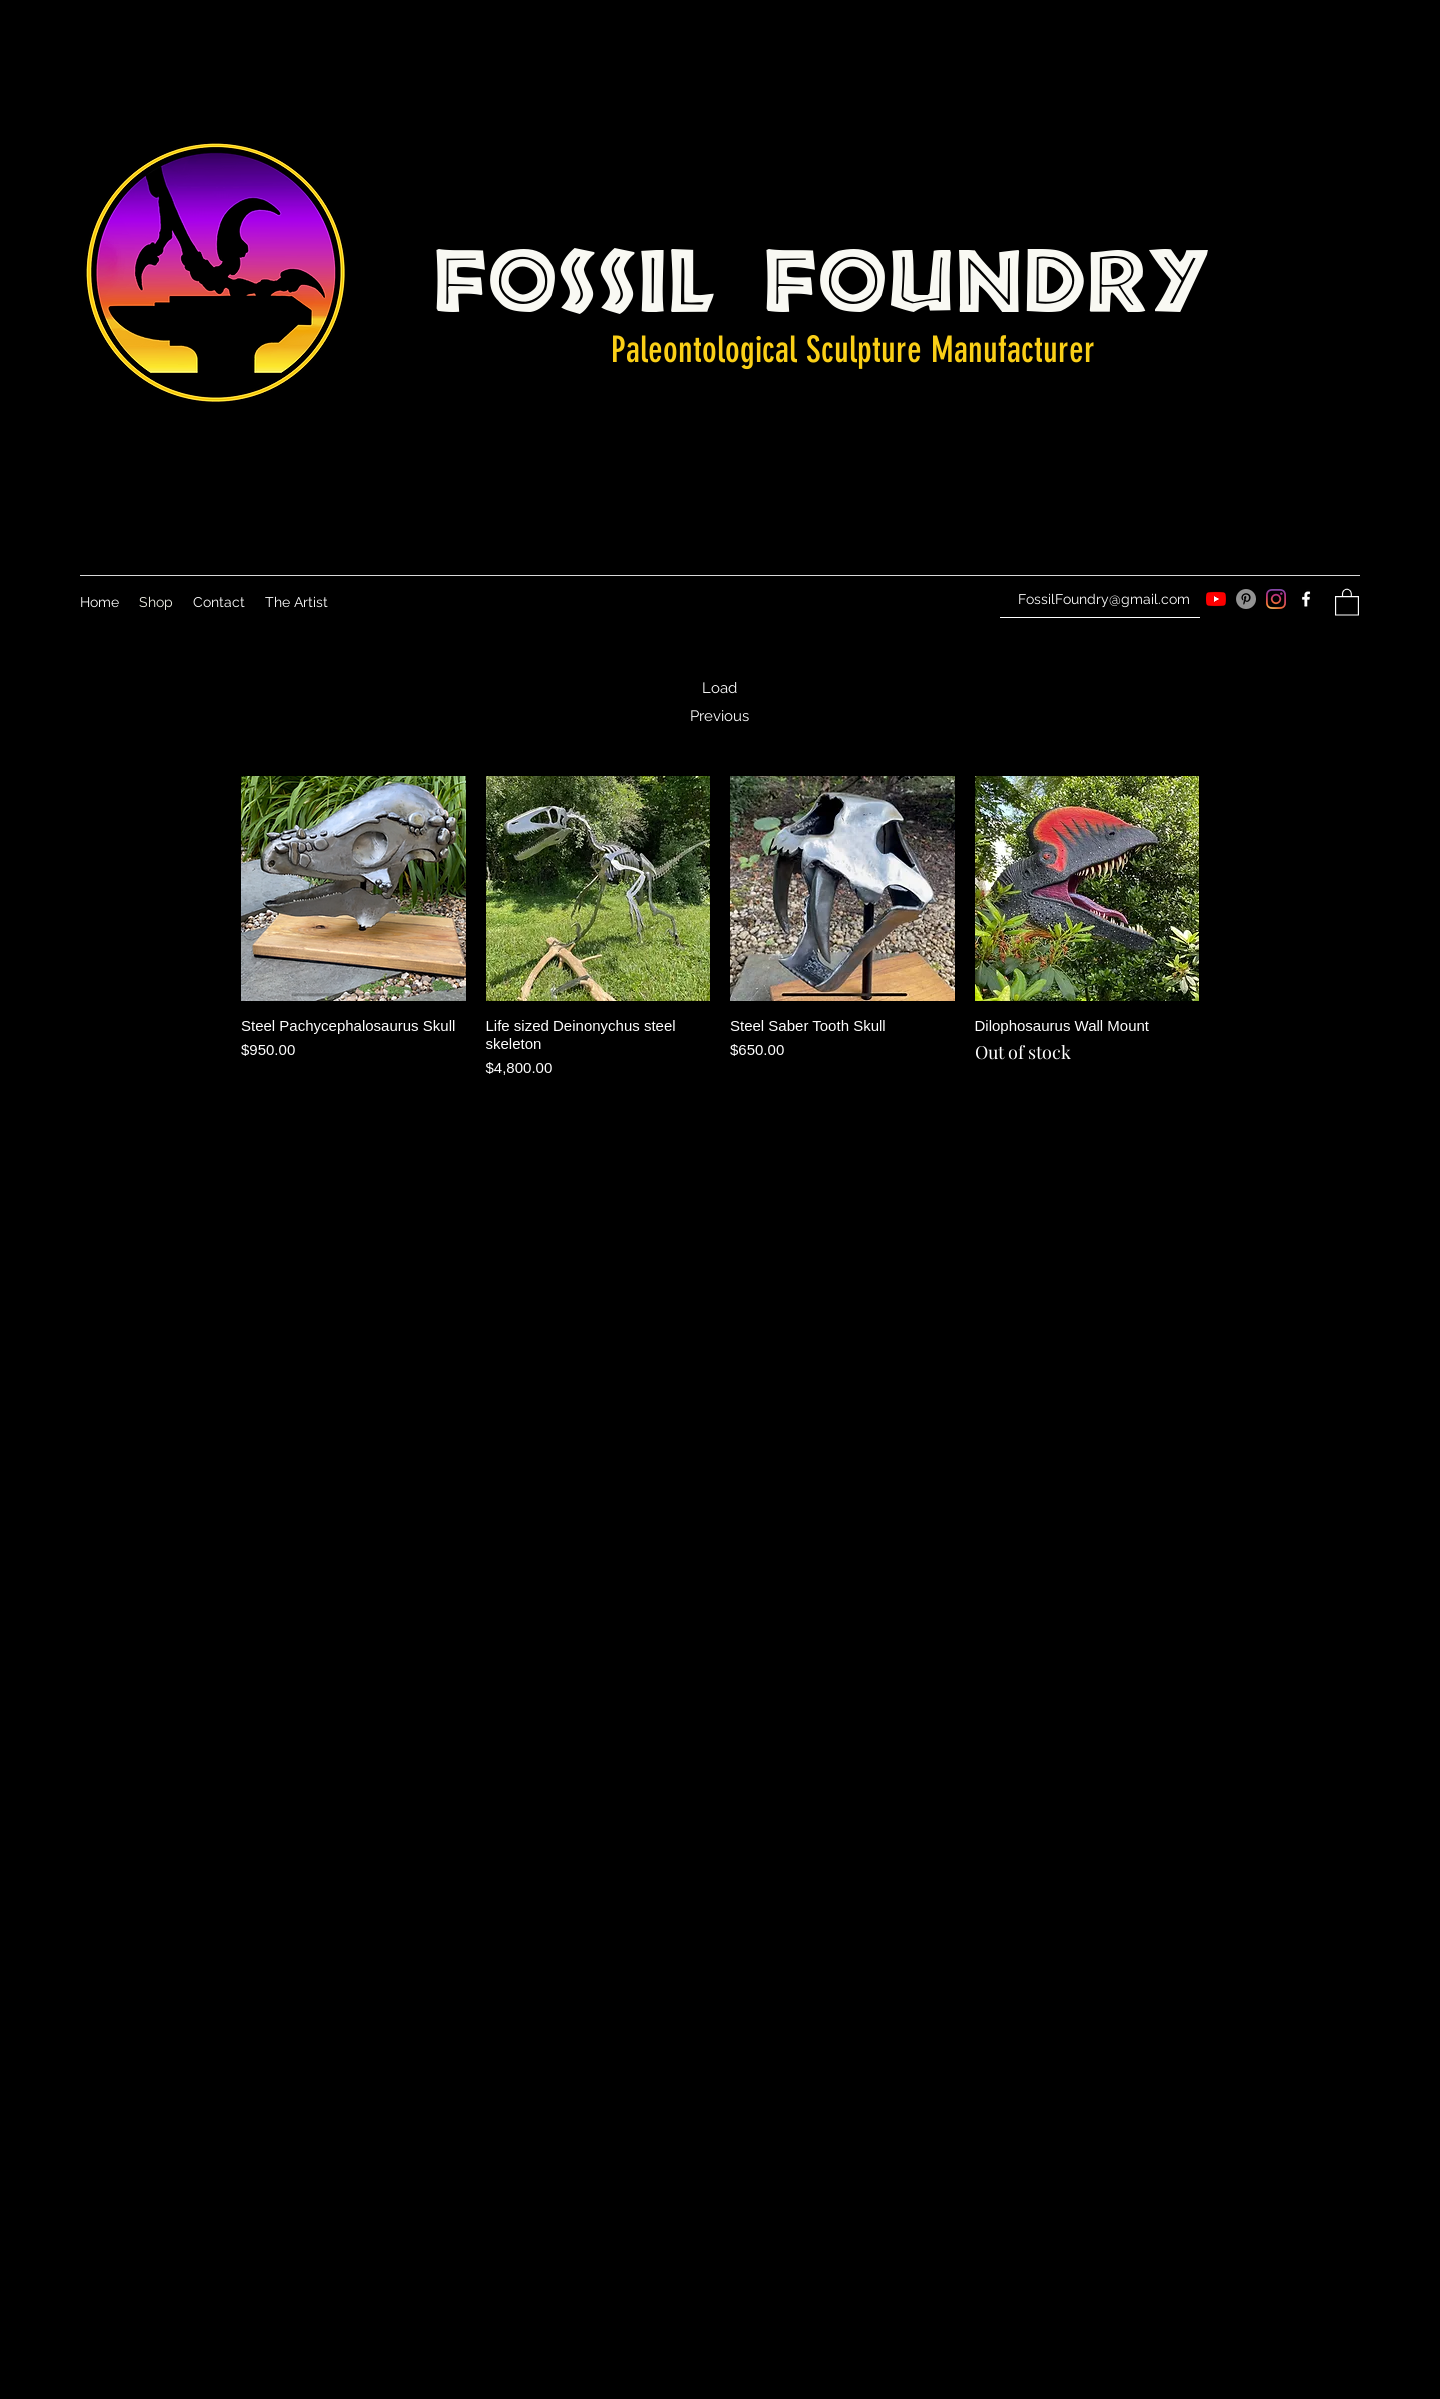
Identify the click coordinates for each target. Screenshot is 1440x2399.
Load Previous (719, 702)
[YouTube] (1216, 599)
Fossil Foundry (822, 271)
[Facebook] (1306, 599)
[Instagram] (1276, 599)
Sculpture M (875, 349)
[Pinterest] (1246, 599)
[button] (1347, 601)
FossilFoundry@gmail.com (1104, 599)
